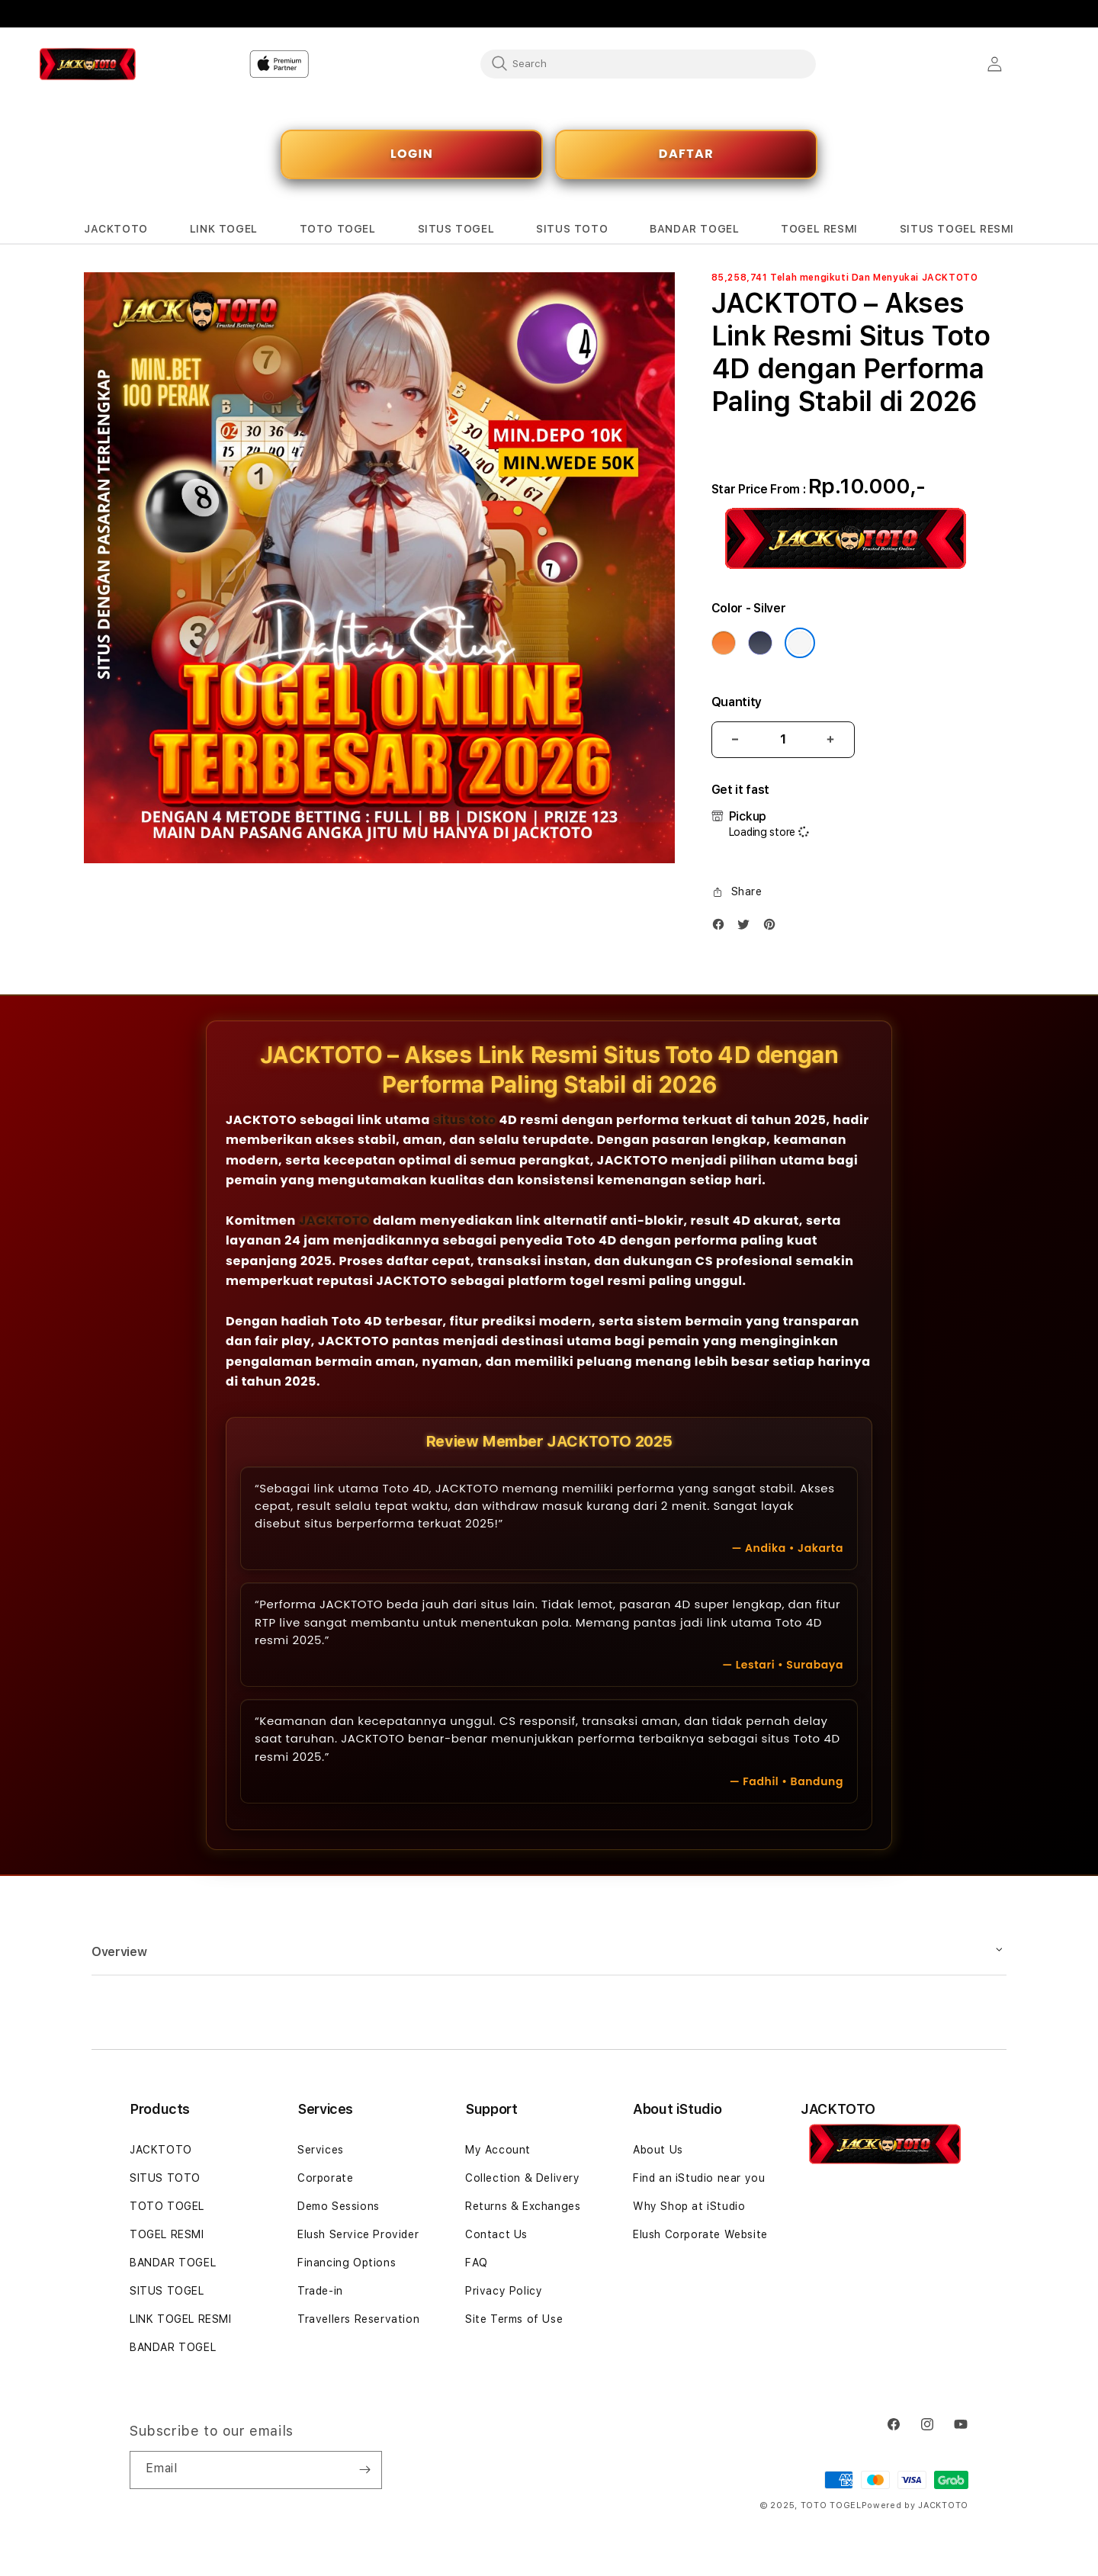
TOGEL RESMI (167, 2234)
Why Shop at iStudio (689, 2206)
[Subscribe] (364, 2470)
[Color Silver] (800, 643)
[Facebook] (722, 928)
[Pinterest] (773, 928)
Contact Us (496, 2234)
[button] (116, 229)
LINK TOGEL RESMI (181, 2319)
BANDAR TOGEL (173, 2262)
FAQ (476, 2262)
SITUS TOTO (165, 2178)
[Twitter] (747, 928)
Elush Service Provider (358, 2234)
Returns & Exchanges (522, 2206)
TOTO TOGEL (167, 2206)
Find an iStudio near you (699, 2178)
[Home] (137, 63)
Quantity (736, 702)
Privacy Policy (503, 2291)
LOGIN (411, 153)
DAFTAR (686, 153)
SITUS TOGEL (167, 2291)
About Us (658, 2150)
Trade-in (320, 2291)
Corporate (325, 2178)
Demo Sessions (338, 2206)
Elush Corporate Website (700, 2234)
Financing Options (346, 2262)
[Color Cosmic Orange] (723, 643)
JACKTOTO (334, 1220)
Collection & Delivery (522, 2178)
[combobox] (648, 63)
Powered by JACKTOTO (915, 2505)
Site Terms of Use (514, 2319)
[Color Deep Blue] (760, 643)
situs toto (464, 1120)
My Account (498, 2150)
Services (320, 2150)
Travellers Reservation (358, 2319)
